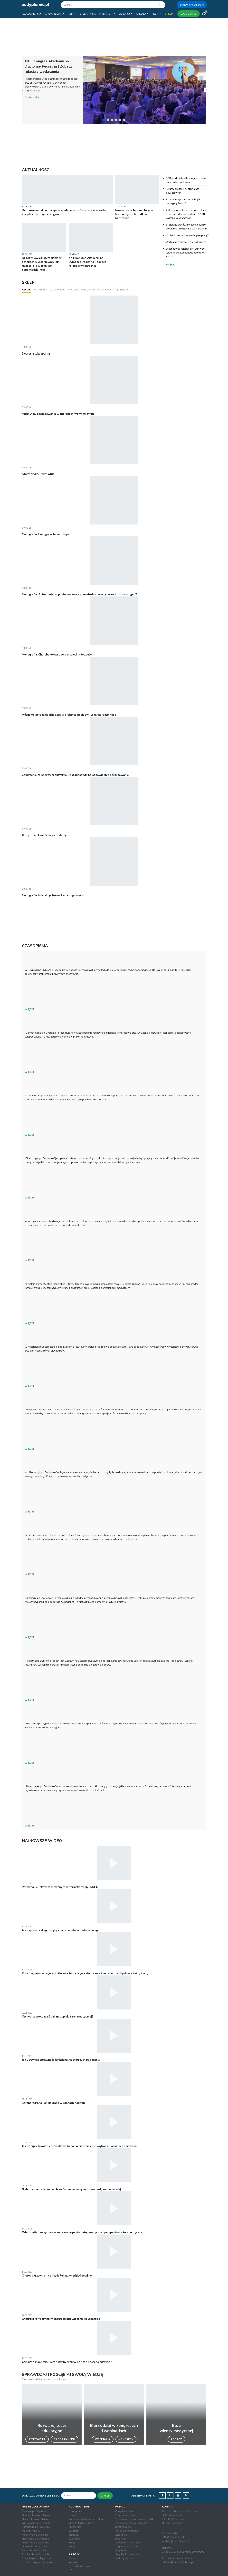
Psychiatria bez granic (81, 2566)
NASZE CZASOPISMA (35, 2506)
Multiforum (75, 2527)
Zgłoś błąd (121, 2534)
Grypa (72, 2558)
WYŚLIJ (105, 2495)
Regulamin (121, 2550)
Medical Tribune (31, 2530)
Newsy (72, 2515)
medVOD (74, 2534)
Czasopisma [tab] (58, 289)
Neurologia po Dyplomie (35, 2538)
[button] (31, 14)
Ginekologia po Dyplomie (36, 2523)
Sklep (72, 2546)
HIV (71, 2570)
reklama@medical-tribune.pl (177, 2562)
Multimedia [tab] (121, 289)
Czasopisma (75, 2511)
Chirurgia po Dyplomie (34, 2511)
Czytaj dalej (32, 97)
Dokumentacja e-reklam (128, 2542)
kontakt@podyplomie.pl (175, 2541)
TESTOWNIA (37, 2439)
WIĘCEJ (170, 264)
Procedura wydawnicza (128, 2515)
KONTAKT (168, 2506)
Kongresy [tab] (40, 289)
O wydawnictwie (124, 2511)
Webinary (74, 2530)
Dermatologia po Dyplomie (37, 2515)
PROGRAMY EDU (64, 2439)
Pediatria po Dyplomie (34, 2550)
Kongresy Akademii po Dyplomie (87, 2519)
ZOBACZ (176, 2439)
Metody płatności (125, 2558)
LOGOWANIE (188, 13)
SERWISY (75, 2554)
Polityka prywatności (127, 2530)
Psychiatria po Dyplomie (35, 2554)
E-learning (74, 2538)
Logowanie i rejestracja (128, 2546)
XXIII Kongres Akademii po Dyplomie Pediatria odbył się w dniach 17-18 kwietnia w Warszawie (186, 214)
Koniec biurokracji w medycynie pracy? (187, 235)
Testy (72, 2542)
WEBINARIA (102, 2439)
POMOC (120, 2506)
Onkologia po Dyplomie (35, 2546)
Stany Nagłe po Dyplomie (36, 2558)
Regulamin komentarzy (128, 2554)
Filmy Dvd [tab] (104, 289)
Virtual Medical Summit (82, 2523)
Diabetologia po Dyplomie (37, 2519)
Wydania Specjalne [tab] (81, 289)
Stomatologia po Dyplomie (37, 2562)
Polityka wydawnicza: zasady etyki (134, 2519)
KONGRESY (126, 2439)
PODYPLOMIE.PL (79, 2506)
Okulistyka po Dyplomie (35, 2542)
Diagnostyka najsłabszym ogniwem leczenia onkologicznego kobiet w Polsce (185, 252)
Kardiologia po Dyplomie (36, 2527)
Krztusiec (74, 2562)
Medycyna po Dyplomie (35, 2534)
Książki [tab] (26, 289)
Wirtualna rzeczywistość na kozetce (186, 242)
